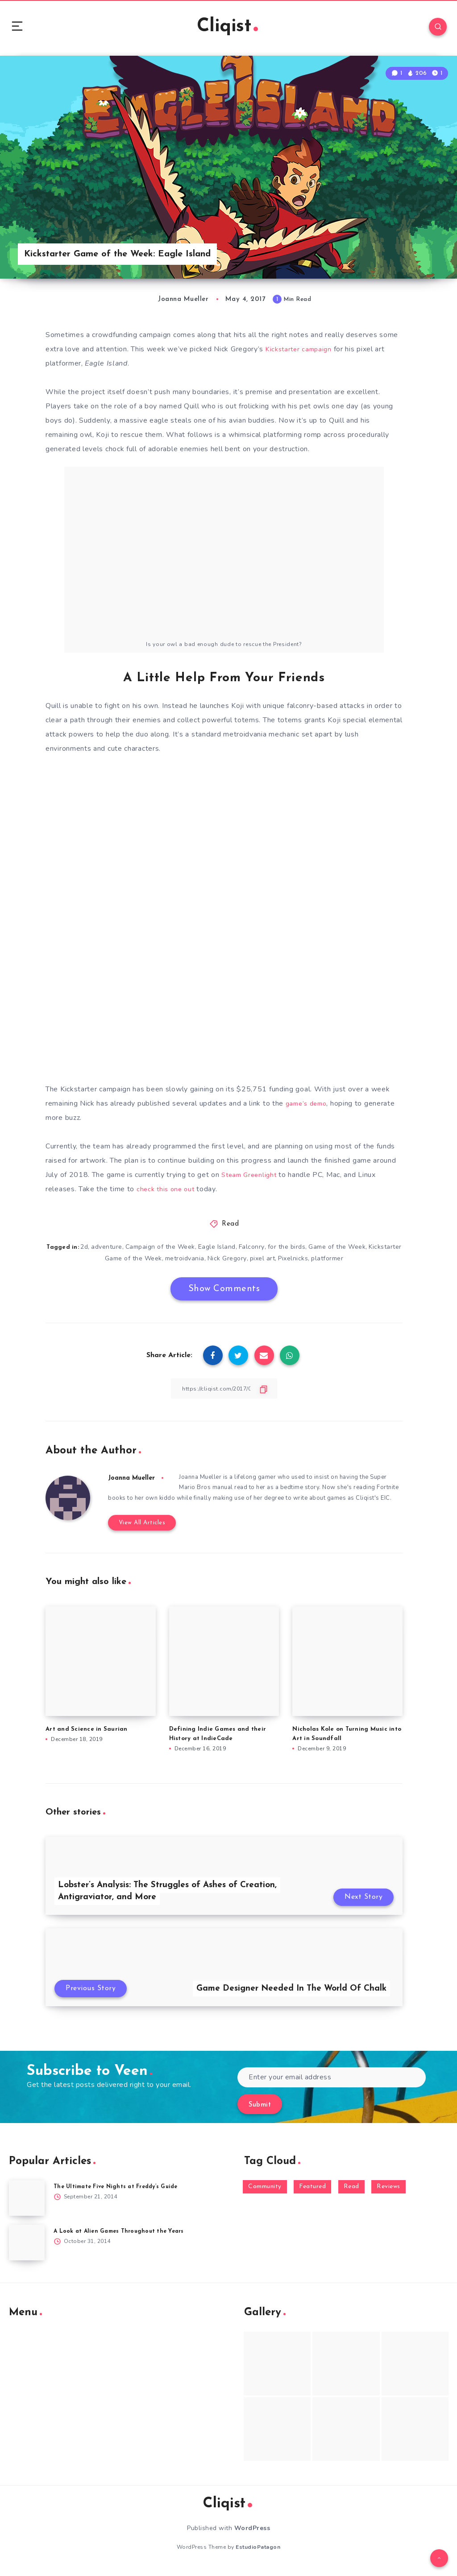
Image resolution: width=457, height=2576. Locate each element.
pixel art (280, 1262)
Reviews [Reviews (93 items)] (388, 2192)
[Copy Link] (224, 1393)
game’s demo (308, 1108)
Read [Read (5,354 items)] (351, 2192)
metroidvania (201, 1262)
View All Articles (138, 1528)
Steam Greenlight (251, 1179)
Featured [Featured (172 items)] (312, 2192)
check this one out (167, 1193)
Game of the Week (355, 1251)
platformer (345, 1262)
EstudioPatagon (258, 2553)
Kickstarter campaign (301, 353)
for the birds (305, 1251)
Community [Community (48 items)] (265, 2192)
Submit (260, 2111)
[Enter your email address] (331, 2084)
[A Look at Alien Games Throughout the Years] (27, 2249)
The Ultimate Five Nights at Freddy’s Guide (120, 2193)
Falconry (269, 1251)
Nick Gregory (244, 1262)
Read (230, 1228)
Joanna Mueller (134, 1482)
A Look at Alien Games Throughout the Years (122, 2237)
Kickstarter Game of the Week (133, 1262)
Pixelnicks (311, 1262)
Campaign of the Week (177, 1251)
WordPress (252, 2534)
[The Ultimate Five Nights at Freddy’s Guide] (27, 2204)
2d (100, 1251)
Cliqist (227, 28)
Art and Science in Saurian (87, 1735)
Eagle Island (234, 1251)
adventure (123, 1251)
